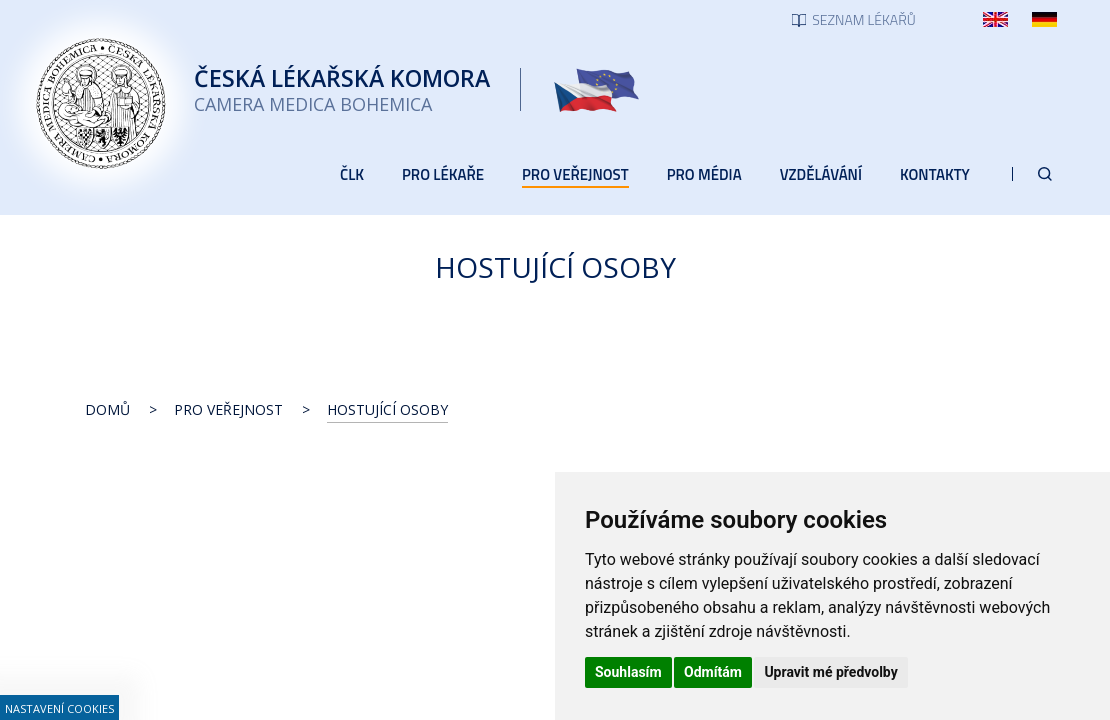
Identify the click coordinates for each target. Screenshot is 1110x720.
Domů (107, 409)
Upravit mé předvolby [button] (830, 672)
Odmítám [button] (713, 672)
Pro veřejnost (228, 409)
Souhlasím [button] (628, 672)
